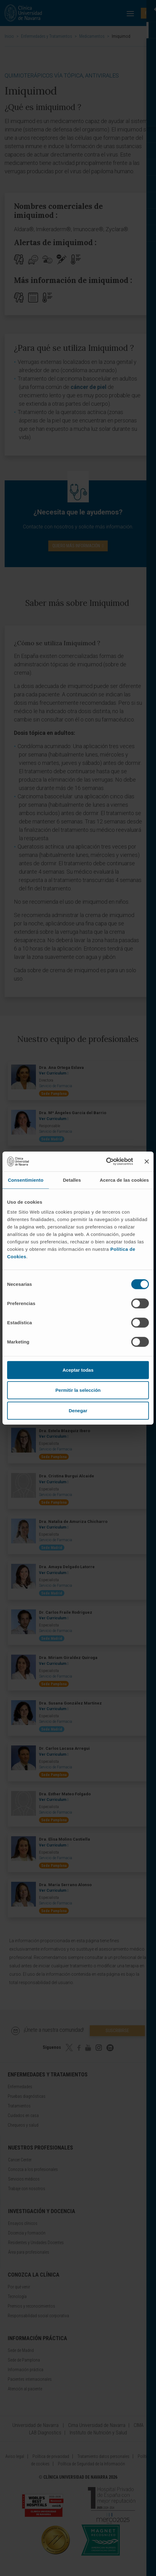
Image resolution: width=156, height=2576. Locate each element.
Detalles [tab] (72, 1180)
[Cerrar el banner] (147, 1161)
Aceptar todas (78, 1369)
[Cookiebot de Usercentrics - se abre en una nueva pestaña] (106, 1162)
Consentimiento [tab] (25, 1180)
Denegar (78, 1410)
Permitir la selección (78, 1390)
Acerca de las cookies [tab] (124, 1180)
